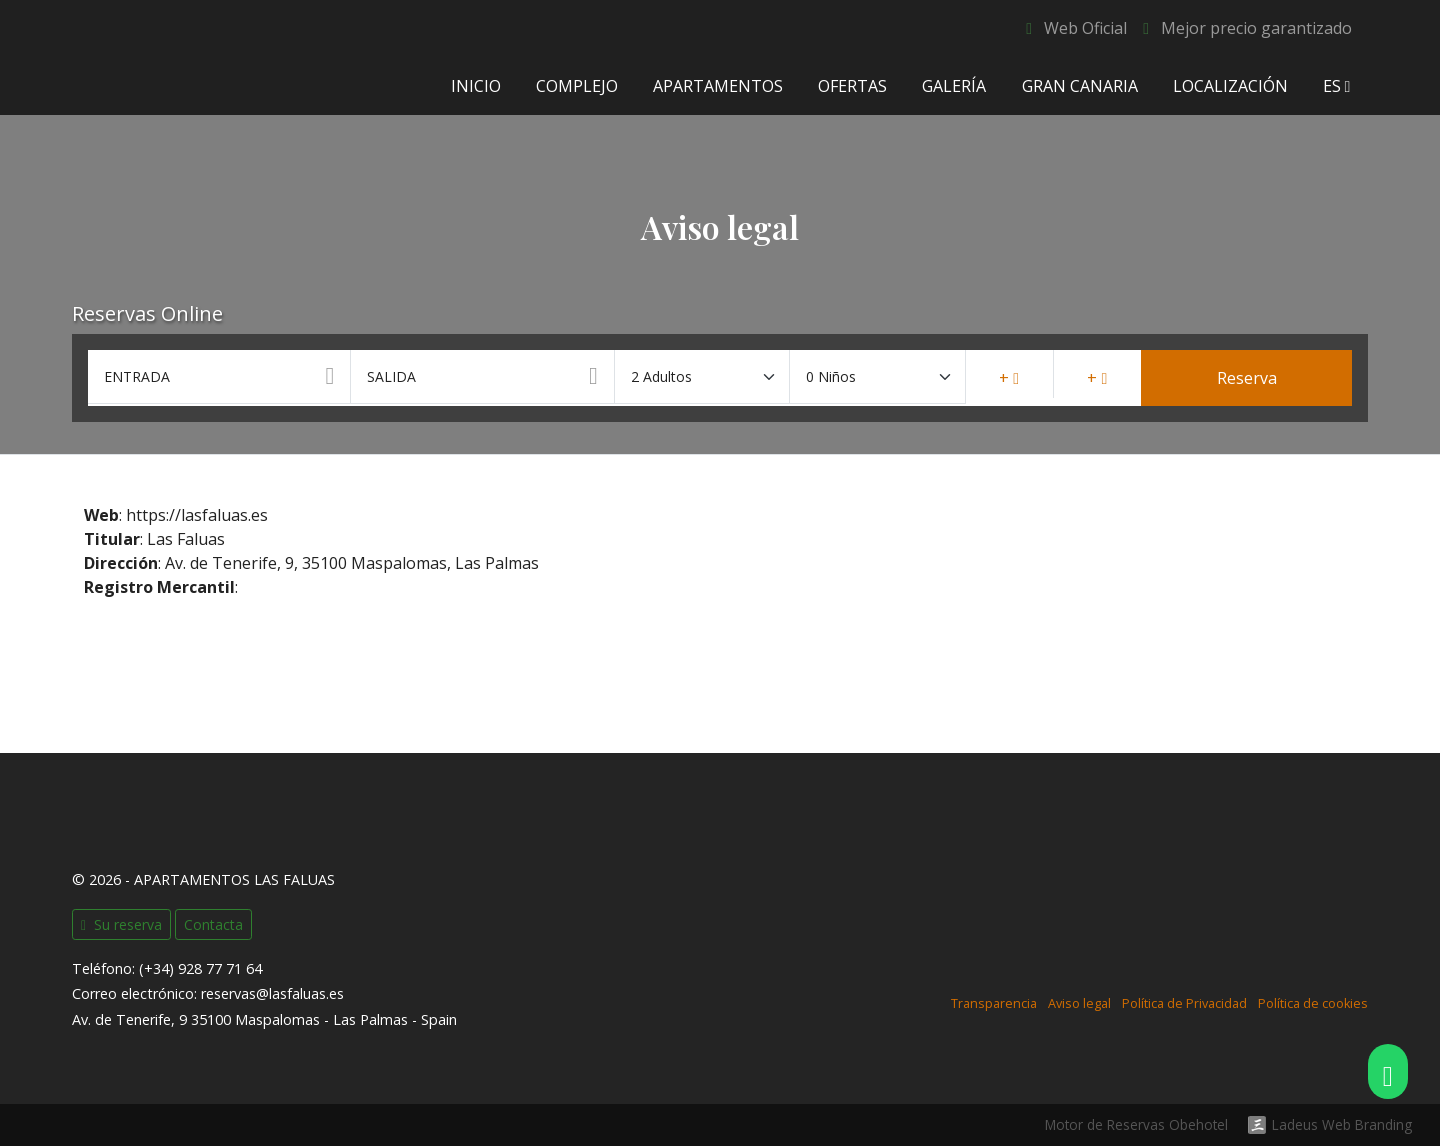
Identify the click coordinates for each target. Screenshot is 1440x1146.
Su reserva (121, 924)
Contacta (213, 924)
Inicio (475, 86)
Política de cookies (1313, 1003)
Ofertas (852, 86)
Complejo (576, 86)
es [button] (1337, 86)
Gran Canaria (1079, 86)
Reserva (1247, 378)
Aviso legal (1079, 1003)
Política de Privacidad (1184, 1003)
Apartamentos (718, 86)
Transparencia (994, 1003)
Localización (1229, 86)
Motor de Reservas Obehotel (1136, 1124)
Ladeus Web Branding (1342, 1125)
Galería (954, 86)
